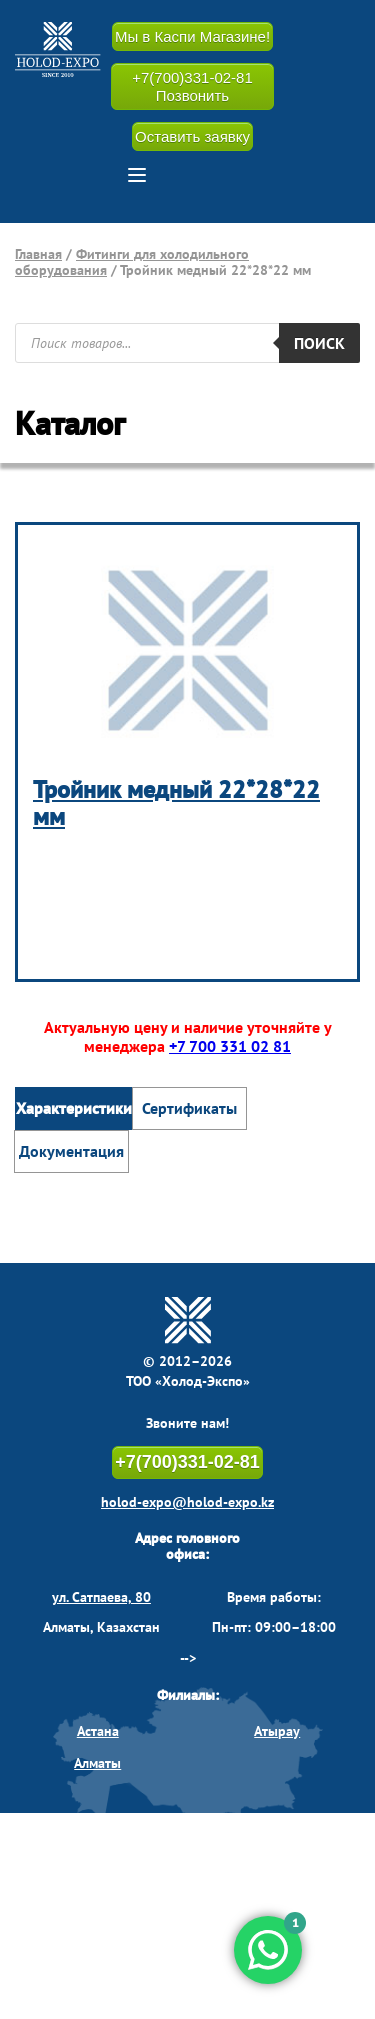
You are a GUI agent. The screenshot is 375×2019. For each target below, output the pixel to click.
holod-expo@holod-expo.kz (187, 1502)
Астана (98, 1731)
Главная (38, 254)
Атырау (277, 1731)
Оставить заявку (192, 136)
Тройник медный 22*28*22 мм (176, 803)
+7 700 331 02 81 (230, 1046)
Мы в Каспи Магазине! (192, 36)
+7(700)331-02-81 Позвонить (192, 86)
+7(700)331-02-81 (187, 1462)
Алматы (97, 1763)
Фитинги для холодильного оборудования (132, 262)
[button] (137, 175)
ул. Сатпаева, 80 (101, 1597)
